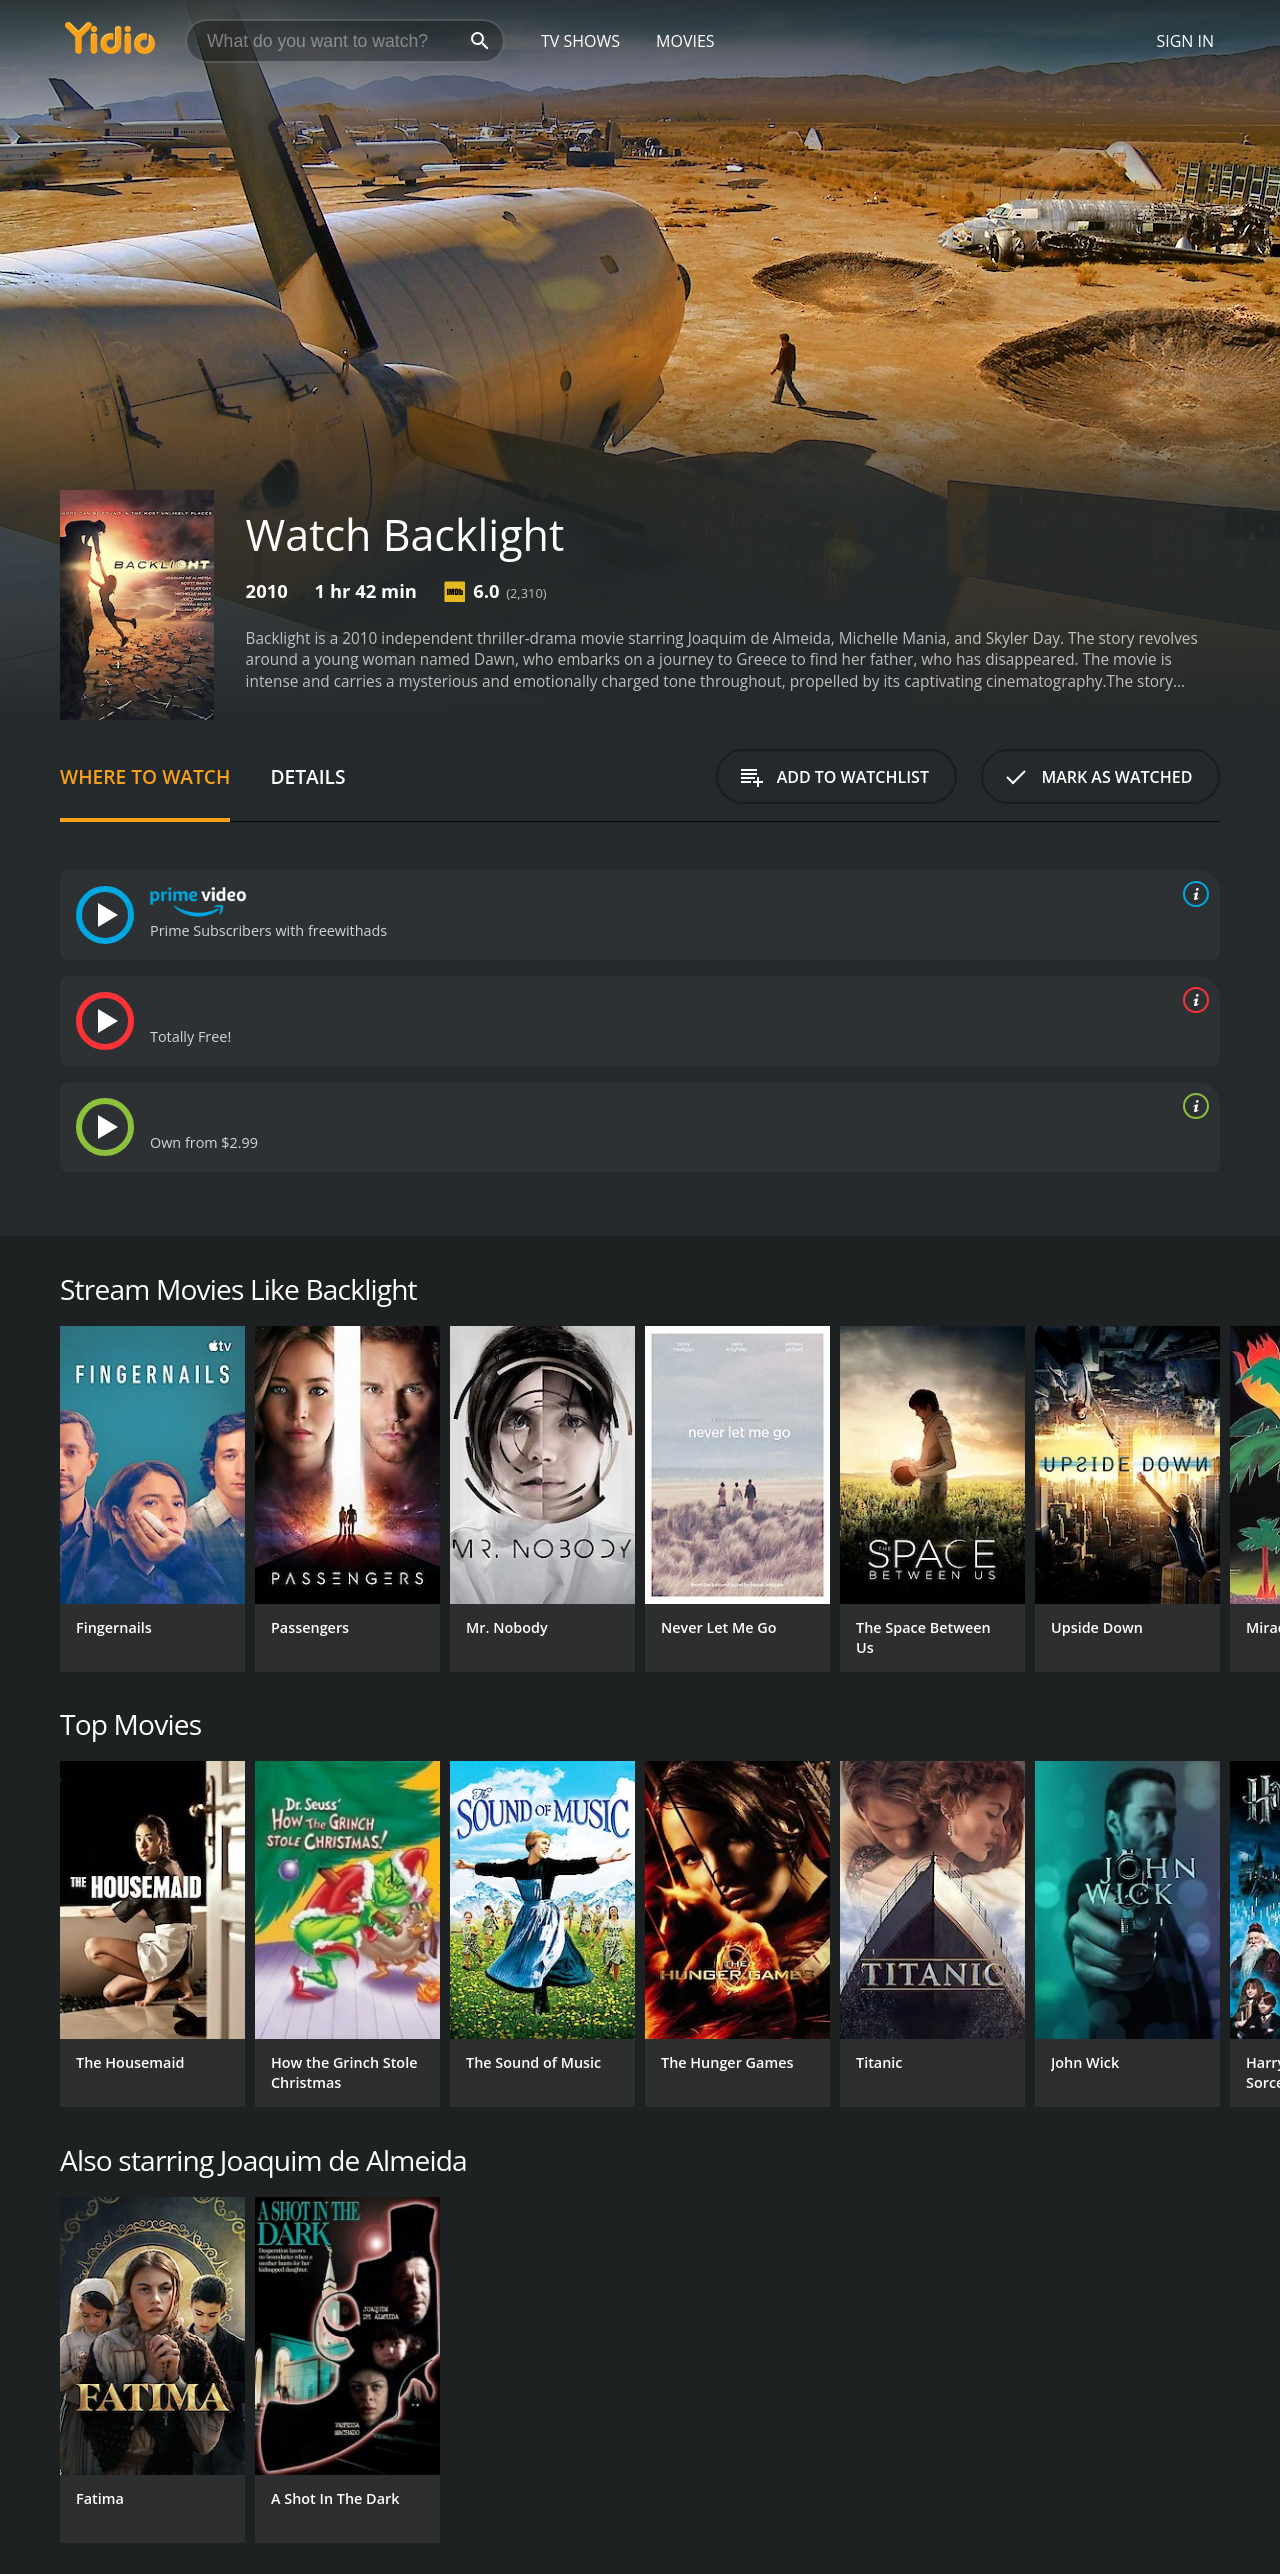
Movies (685, 41)
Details (307, 776)
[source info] (1192, 894)
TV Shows (580, 41)
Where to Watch (145, 776)
